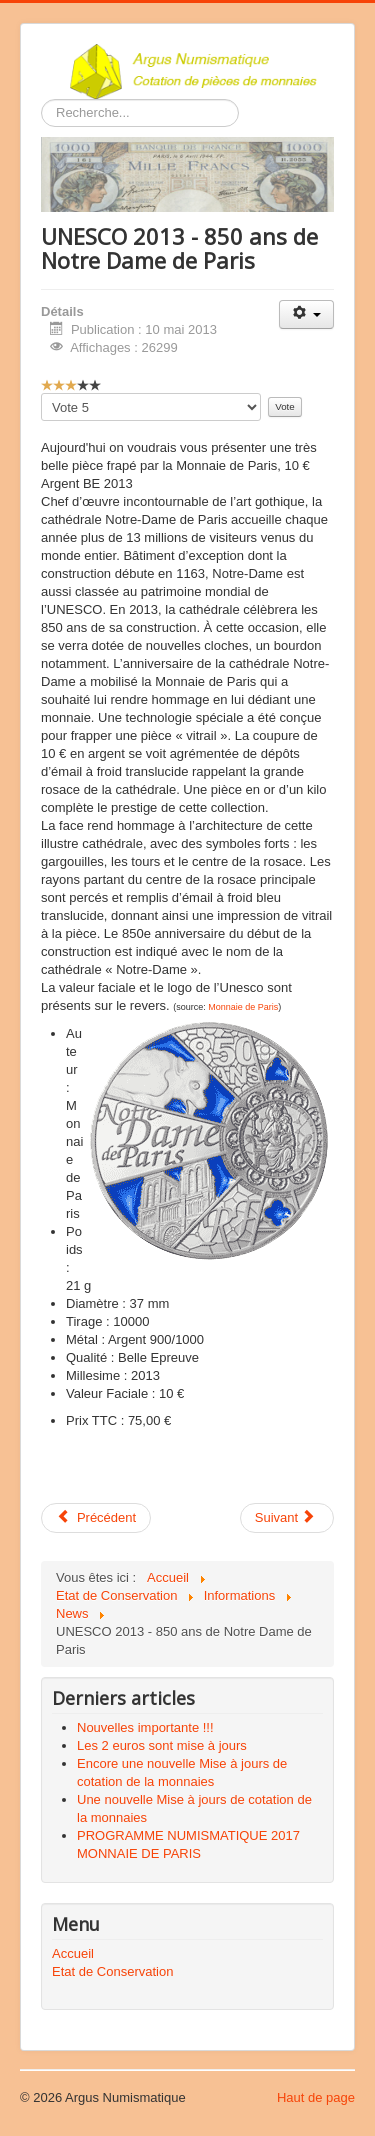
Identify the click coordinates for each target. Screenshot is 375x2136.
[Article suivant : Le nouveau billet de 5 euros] (287, 1518)
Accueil (73, 1953)
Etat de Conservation (112, 1971)
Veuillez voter (41, 393)
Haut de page (316, 2097)
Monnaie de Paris (243, 1007)
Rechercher (41, 99)
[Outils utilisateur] (306, 314)
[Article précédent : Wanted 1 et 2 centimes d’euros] (96, 1518)
